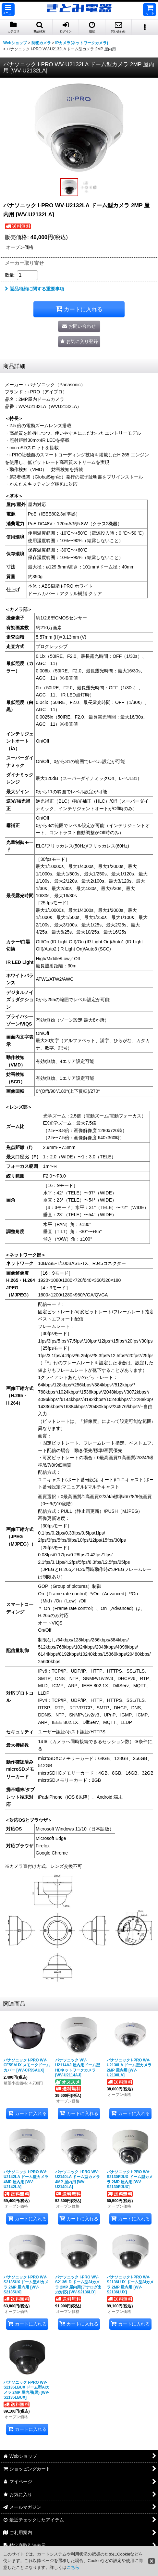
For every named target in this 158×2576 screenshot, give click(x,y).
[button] (8, 9)
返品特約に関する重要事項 (34, 288)
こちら (73, 2567)
